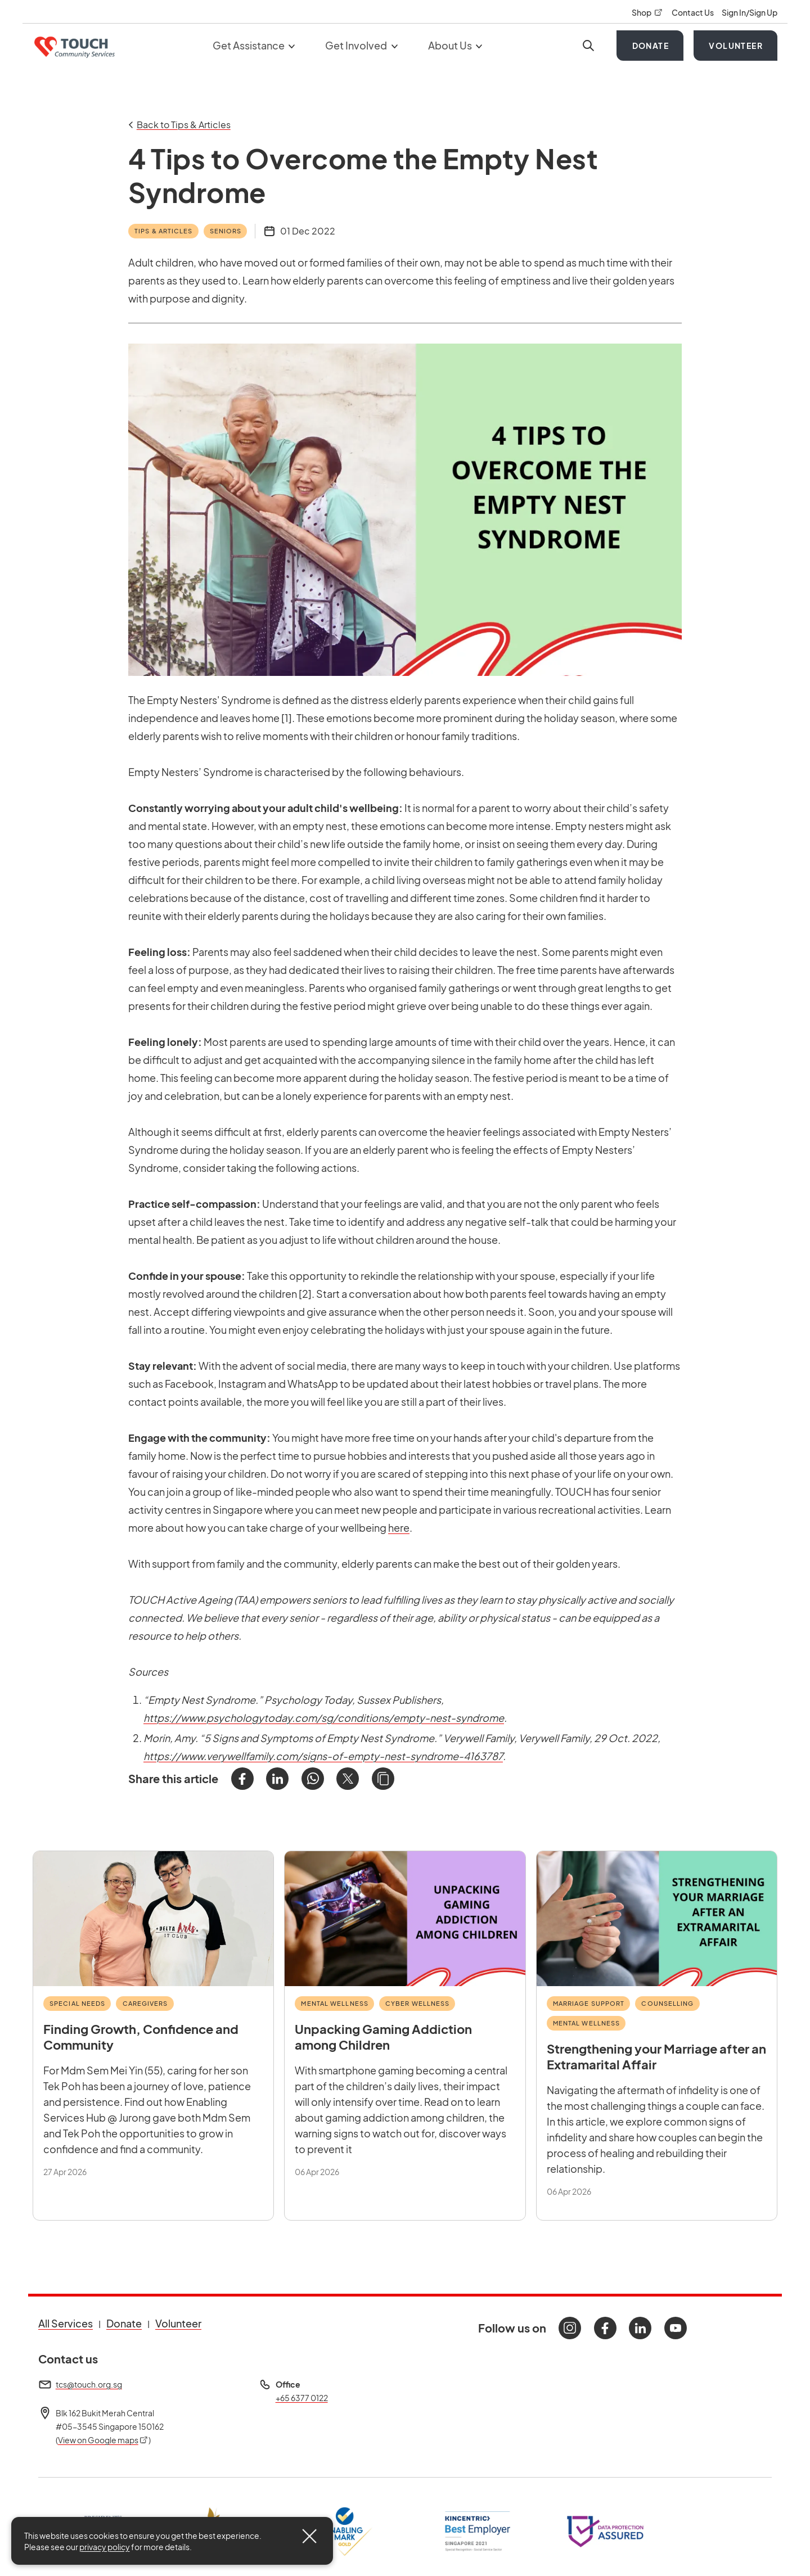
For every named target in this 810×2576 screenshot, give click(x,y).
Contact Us (693, 12)
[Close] (309, 2536)
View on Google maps (103, 2440)
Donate (650, 45)
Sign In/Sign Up (749, 12)
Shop (647, 12)
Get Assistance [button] (254, 45)
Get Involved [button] (361, 45)
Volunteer (736, 45)
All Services (65, 2323)
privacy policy (104, 2547)
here (399, 1527)
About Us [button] (455, 45)
